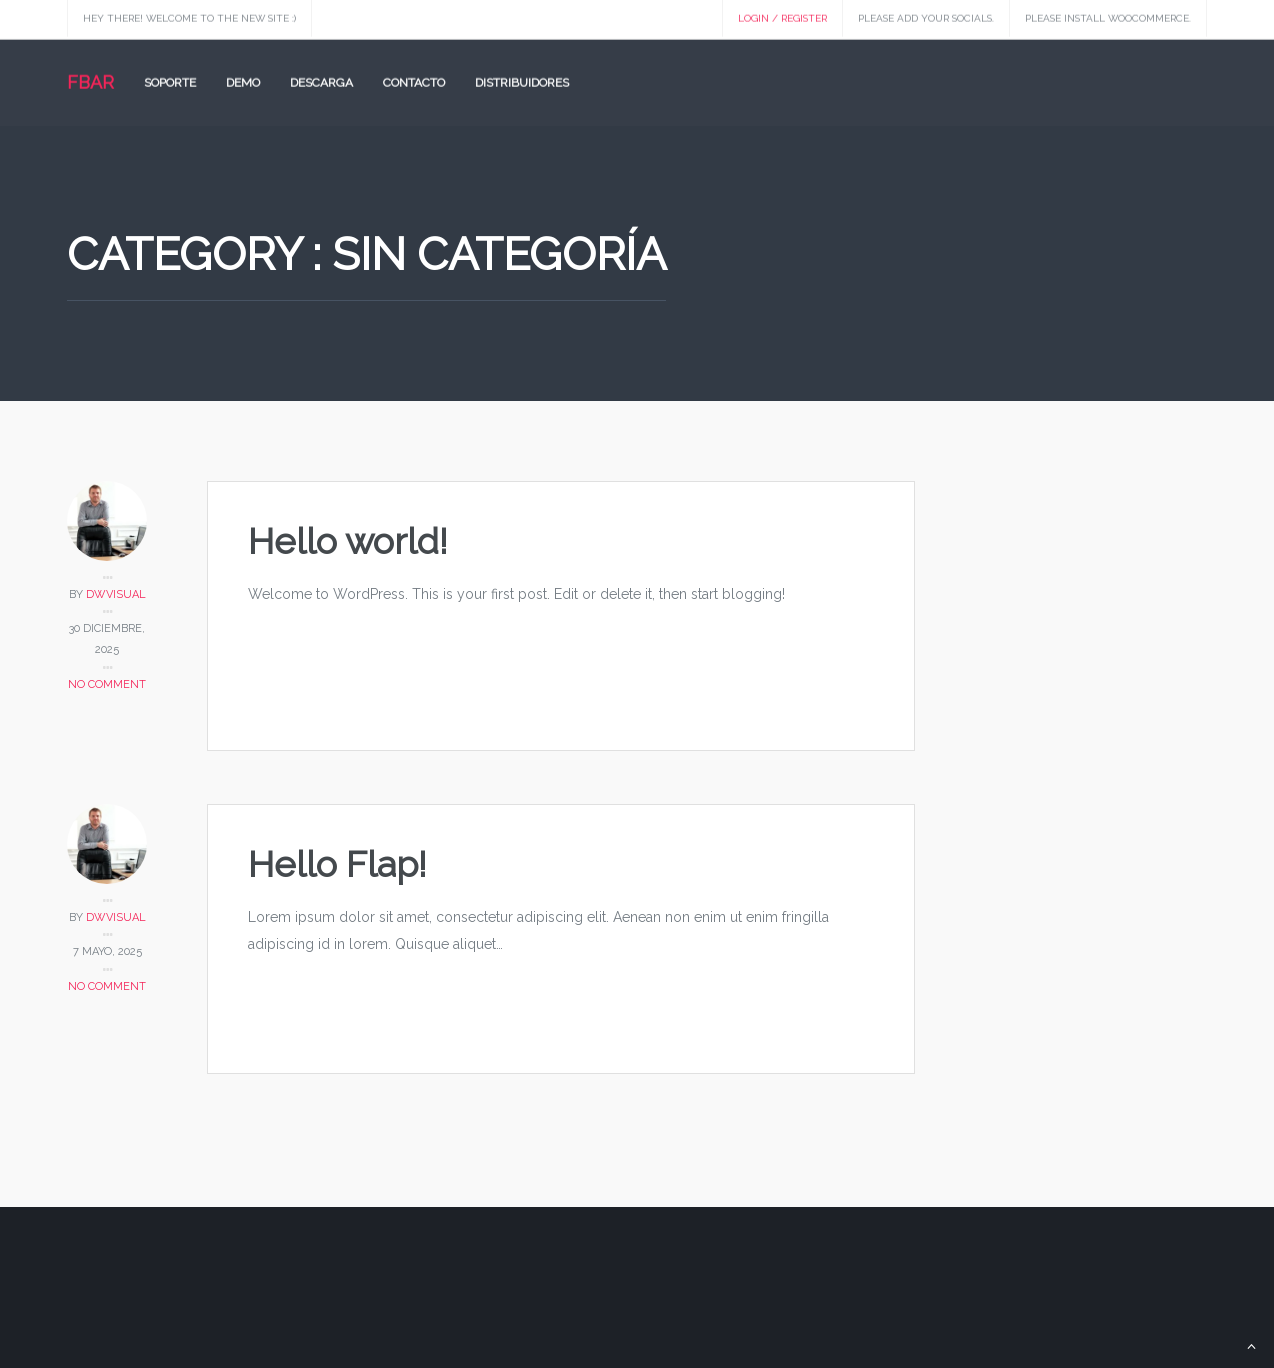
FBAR (90, 80)
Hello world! (348, 541)
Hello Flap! (337, 864)
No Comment (107, 684)
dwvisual (116, 594)
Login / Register (782, 16)
